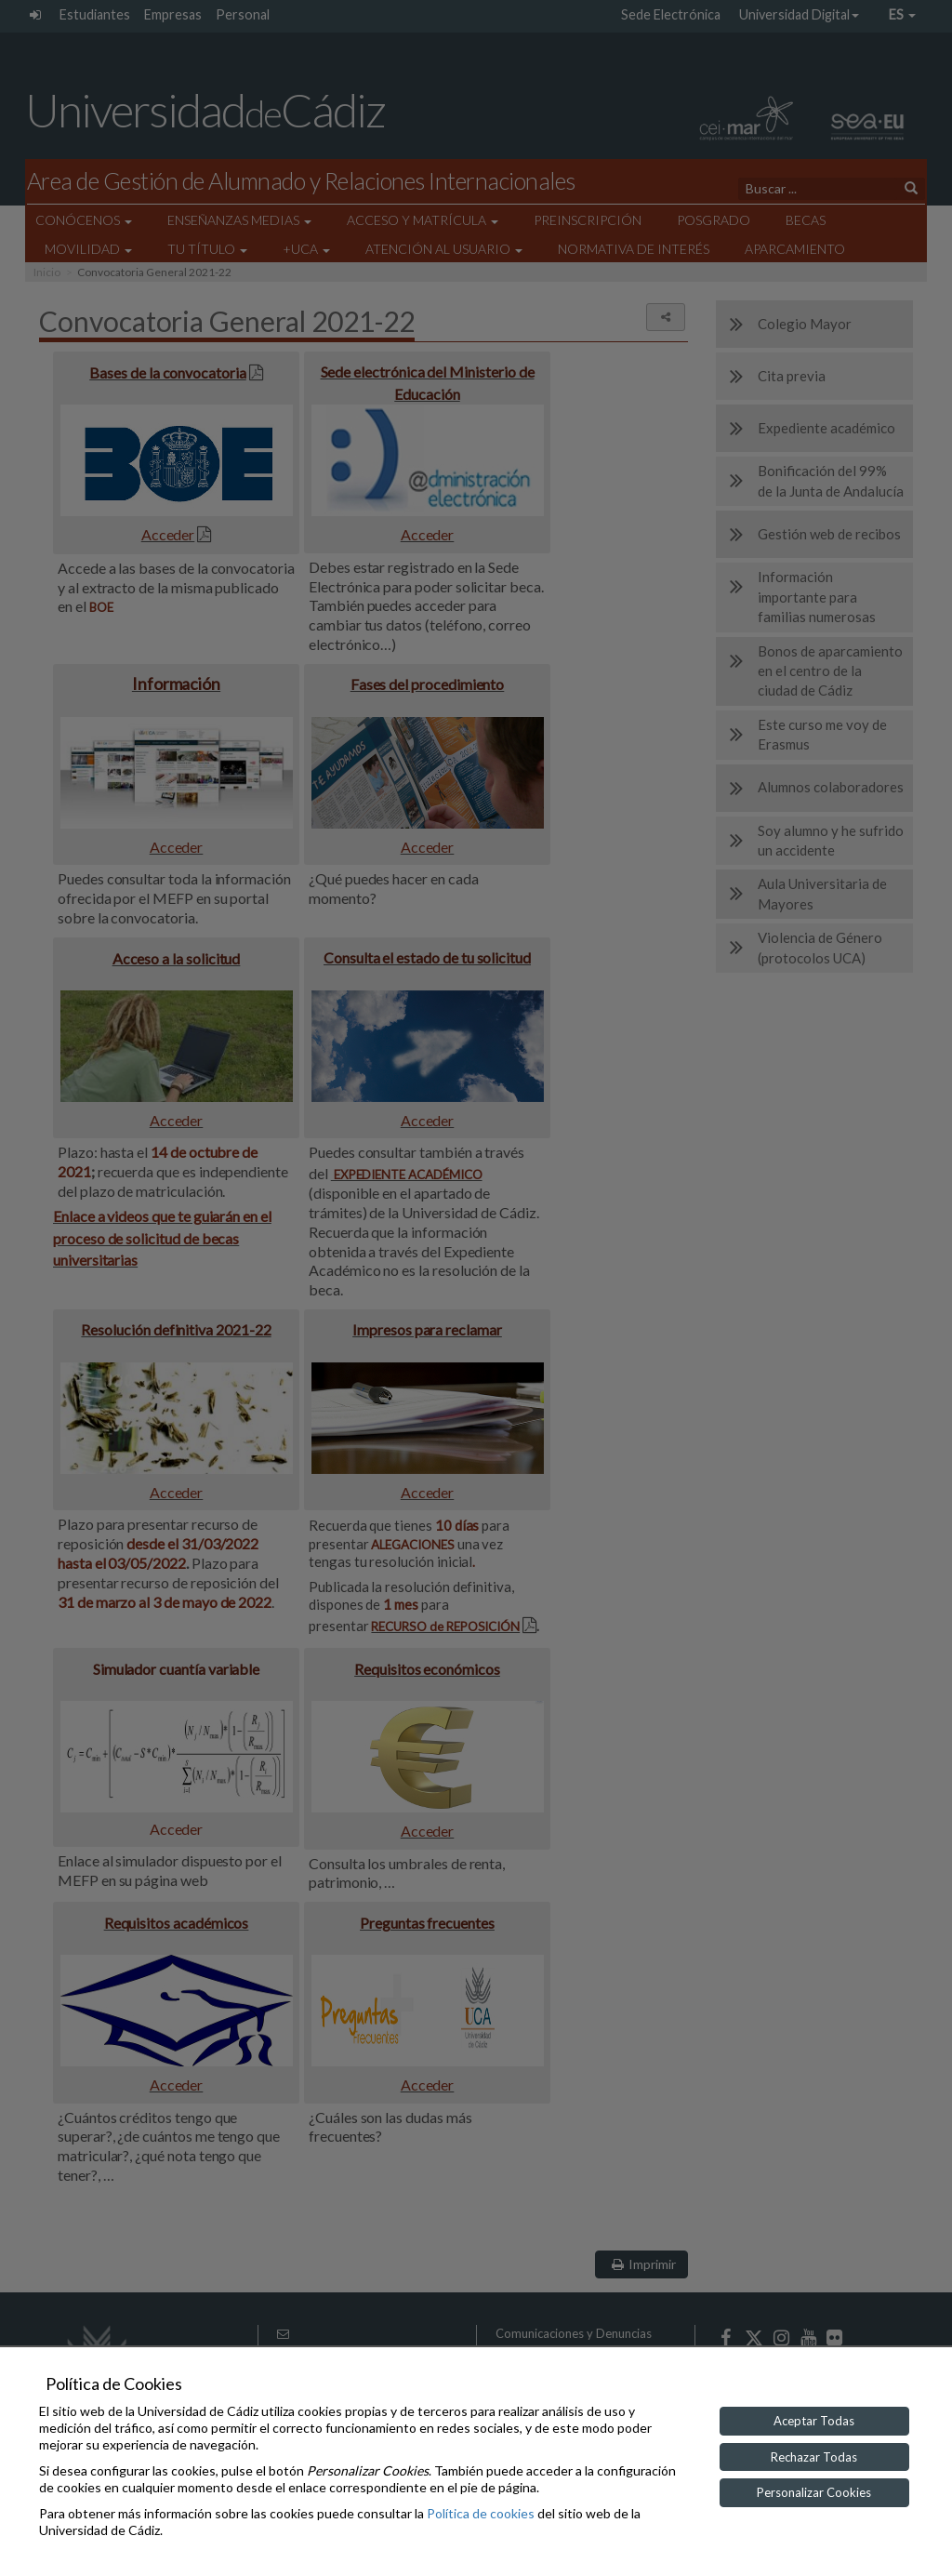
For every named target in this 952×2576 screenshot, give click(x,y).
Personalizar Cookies (814, 2492)
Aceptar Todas (814, 2420)
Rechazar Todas (814, 2457)
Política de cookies (481, 2513)
